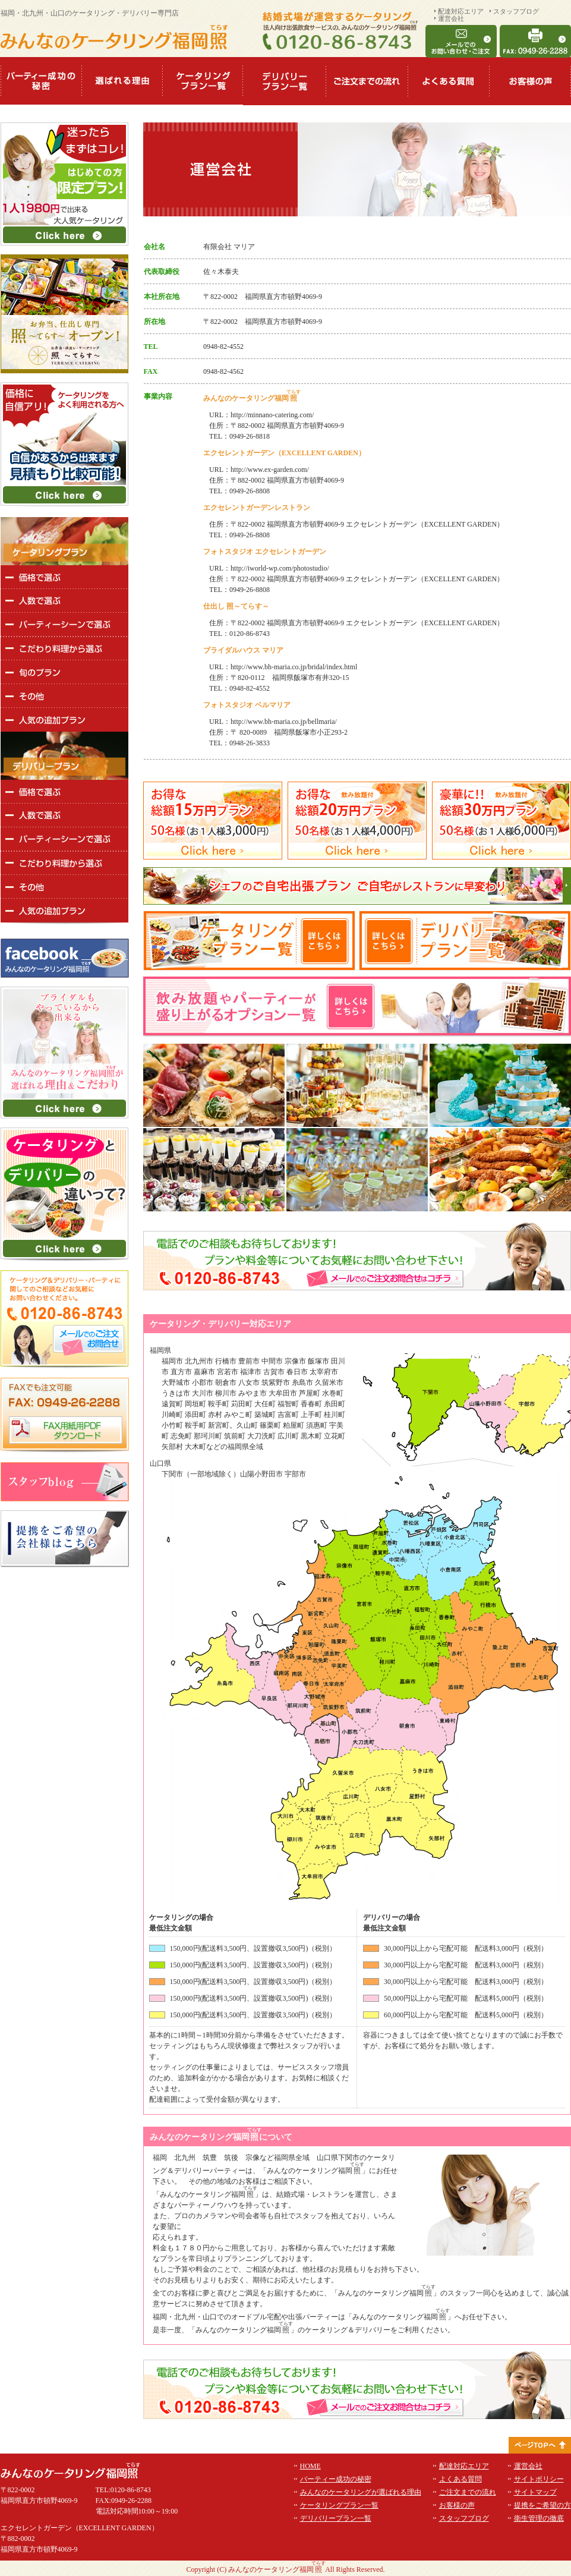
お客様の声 (457, 2505)
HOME (310, 2466)
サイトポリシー (539, 2479)
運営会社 (451, 18)
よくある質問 (460, 2479)
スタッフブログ (516, 11)
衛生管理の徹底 (539, 2518)
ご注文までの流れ (467, 2492)
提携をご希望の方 (542, 2505)
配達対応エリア (461, 11)
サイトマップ (535, 2492)
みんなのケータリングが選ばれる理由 (360, 2492)
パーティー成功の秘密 (335, 2479)
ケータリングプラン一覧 (339, 2505)
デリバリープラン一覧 (335, 2518)
